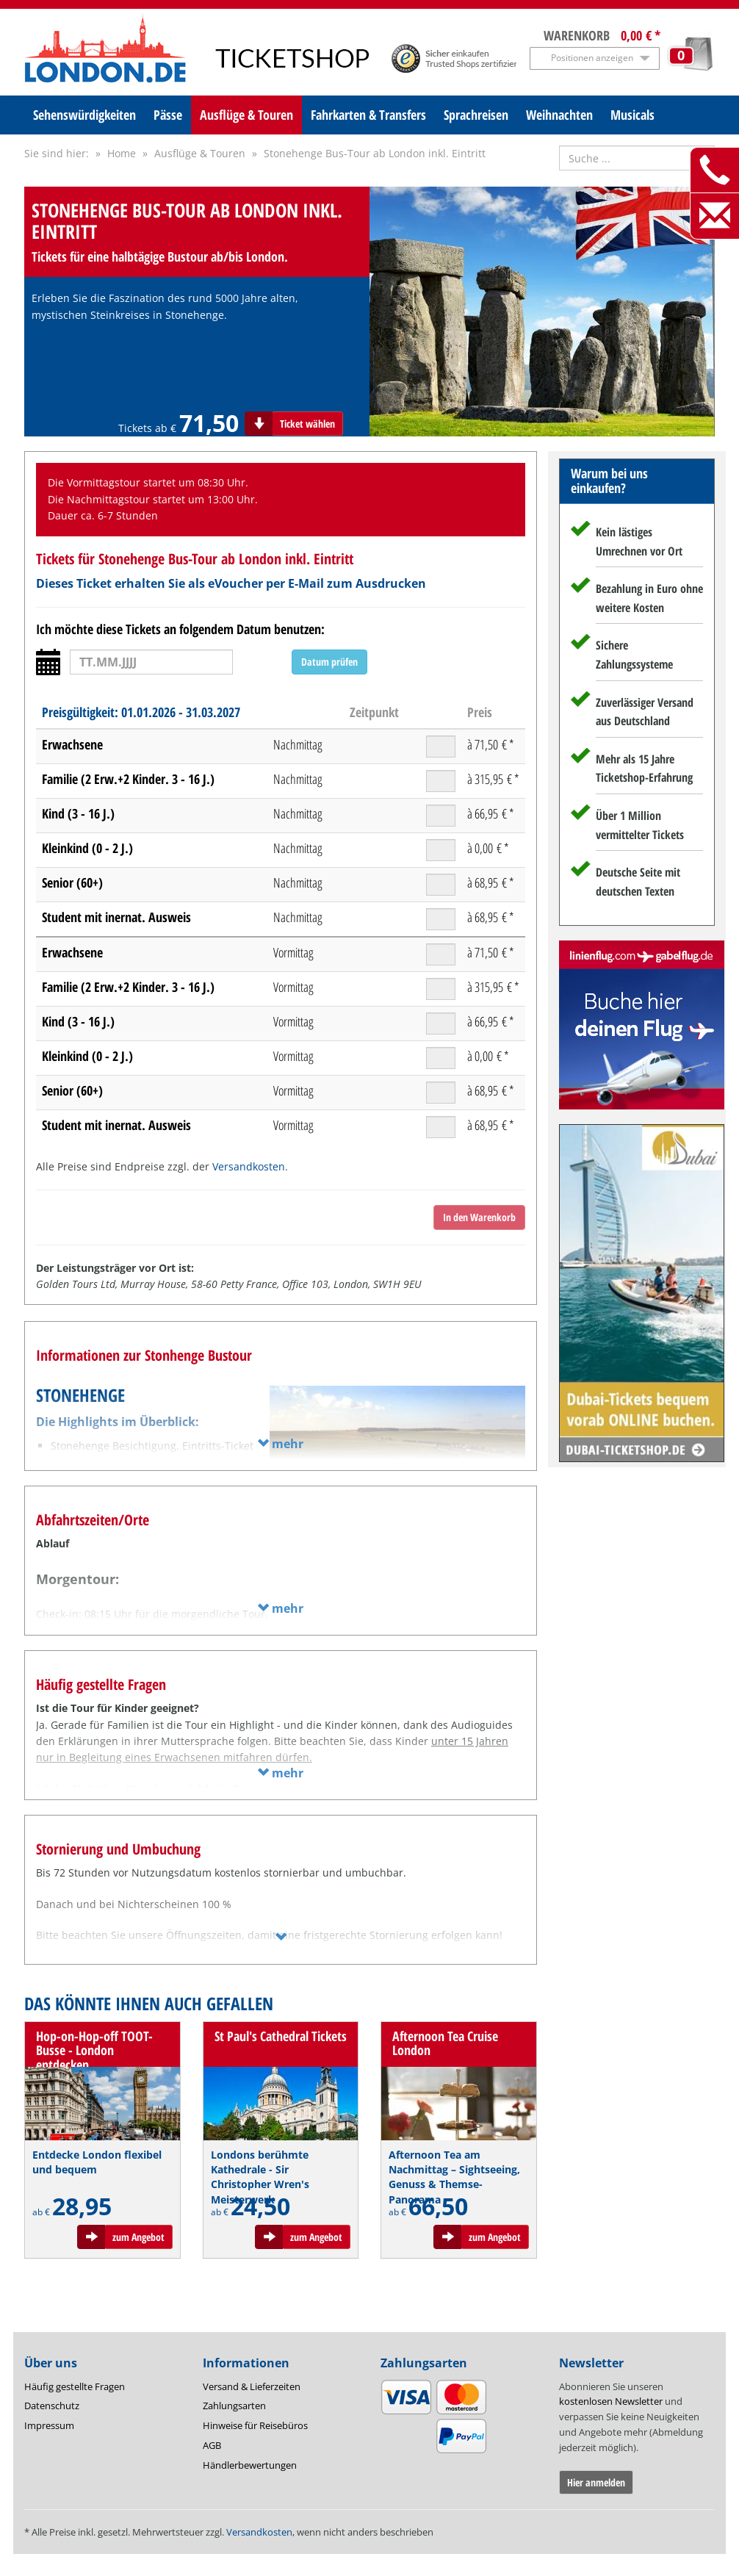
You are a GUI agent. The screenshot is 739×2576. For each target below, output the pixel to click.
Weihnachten (559, 114)
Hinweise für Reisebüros (255, 2425)
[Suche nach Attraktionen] (637, 157)
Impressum (49, 2425)
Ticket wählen (307, 424)
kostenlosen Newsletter (611, 2401)
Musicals (632, 114)
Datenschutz (51, 2405)
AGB (212, 2445)
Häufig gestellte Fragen (74, 2386)
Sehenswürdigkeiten (84, 114)
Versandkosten (248, 1166)
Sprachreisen (476, 114)
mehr (280, 1444)
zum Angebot (138, 2237)
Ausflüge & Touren (246, 114)
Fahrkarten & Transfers (368, 114)
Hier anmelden (596, 2482)
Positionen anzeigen (592, 57)
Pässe (168, 114)
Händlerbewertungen (250, 2465)
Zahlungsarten (234, 2405)
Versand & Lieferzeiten (251, 2386)
